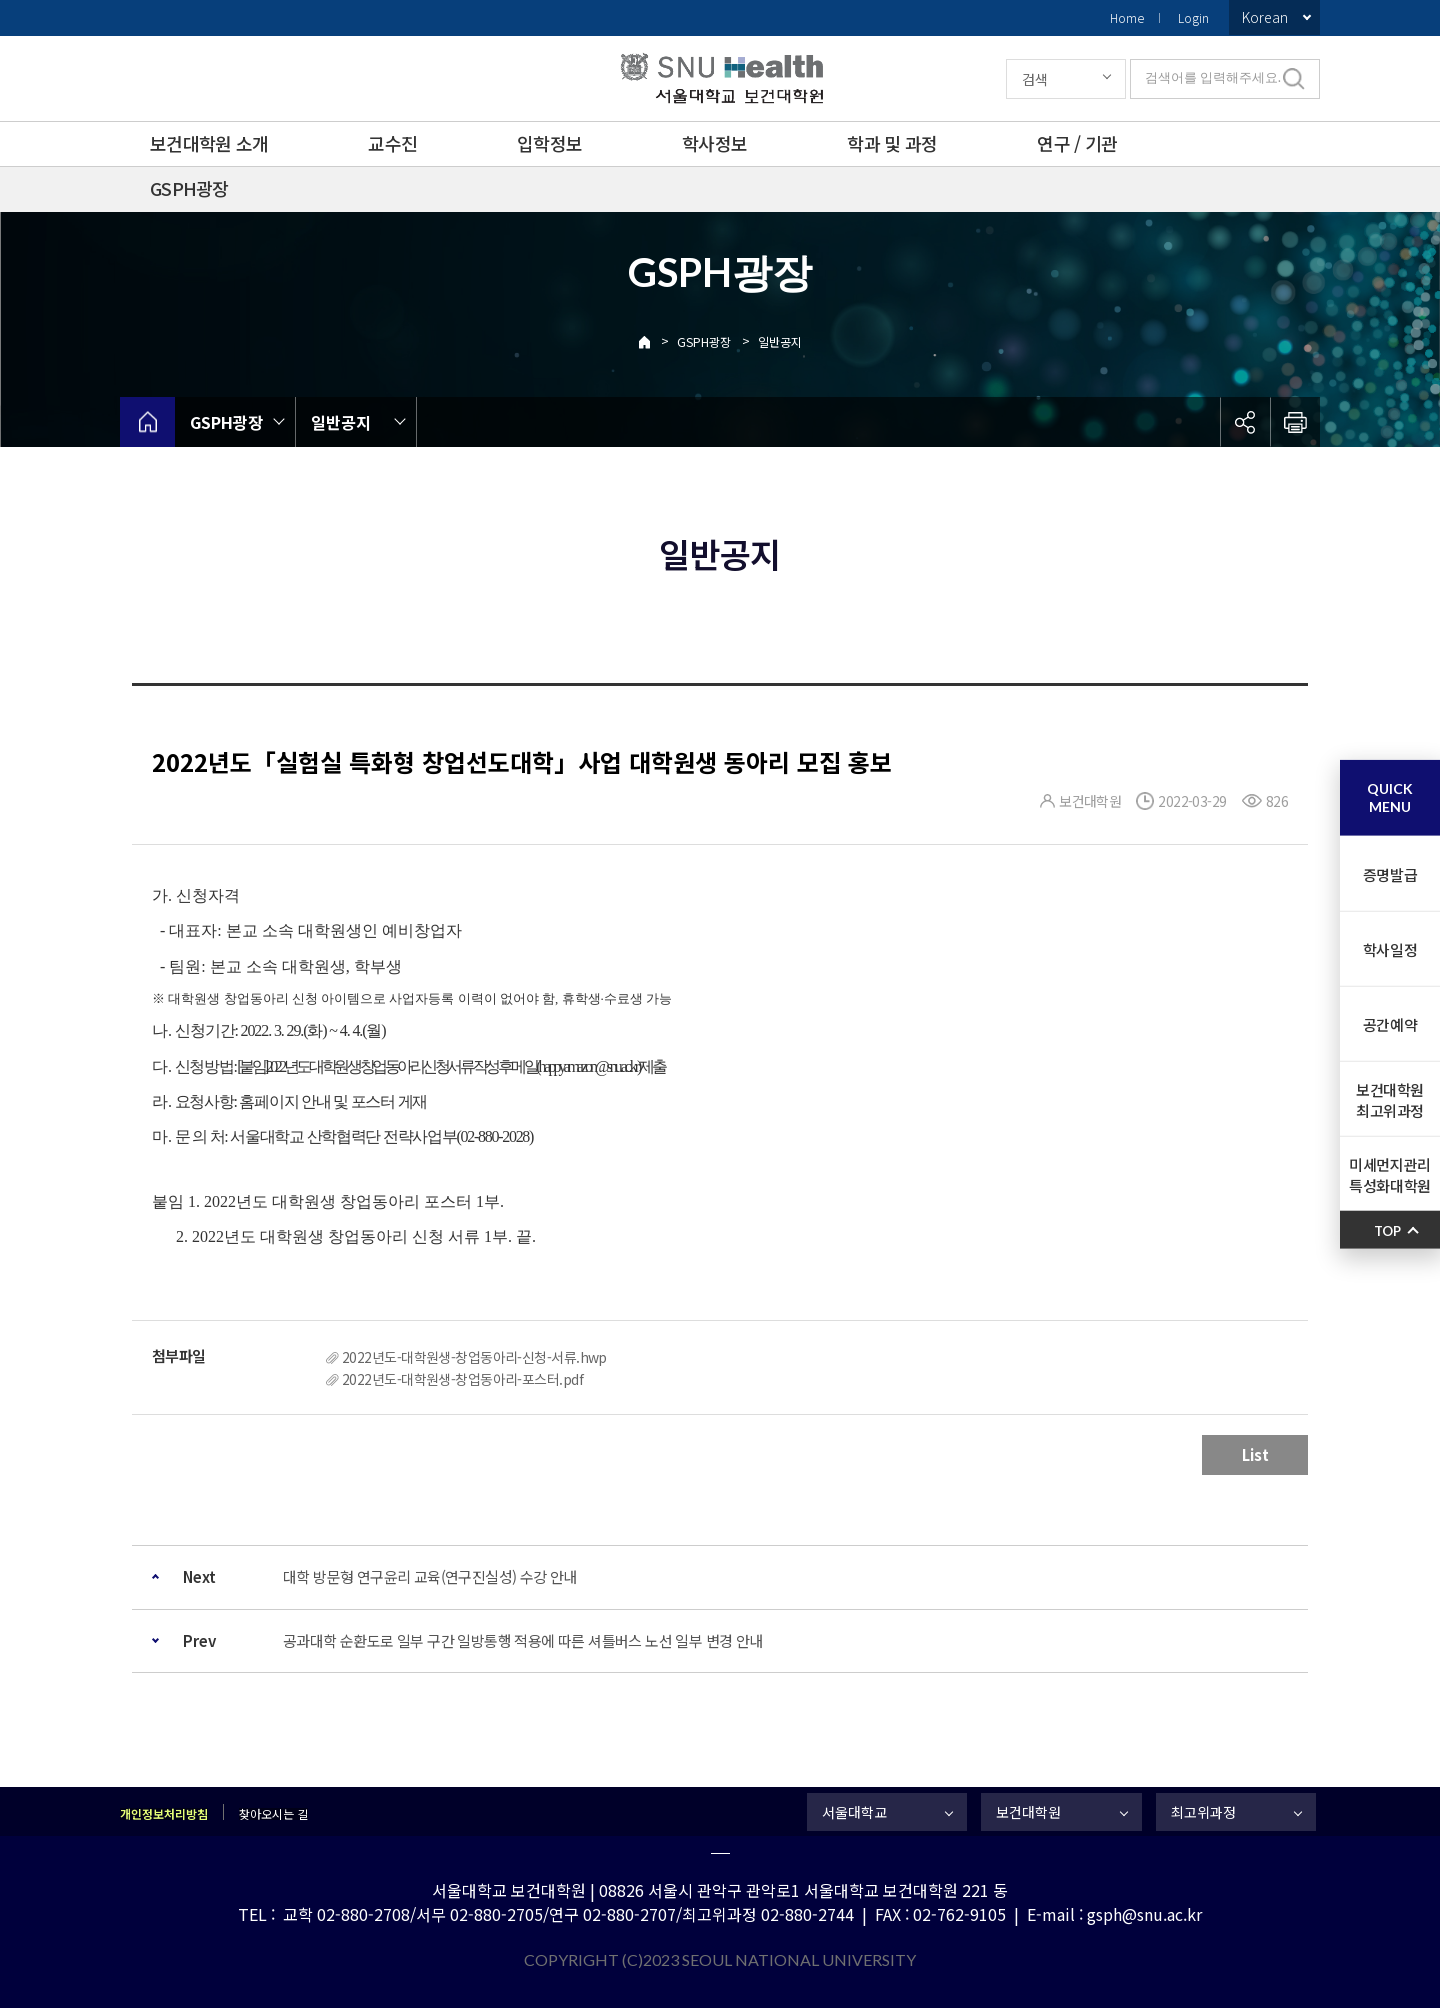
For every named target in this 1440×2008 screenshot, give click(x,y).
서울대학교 (854, 1812)
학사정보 (714, 143)
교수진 (392, 143)
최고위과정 (1203, 1812)
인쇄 (1295, 422)
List (1255, 1454)
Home (1127, 17)
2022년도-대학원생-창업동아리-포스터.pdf (462, 1379)
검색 (1035, 79)
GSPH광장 (189, 188)
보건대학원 (1028, 1812)
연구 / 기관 (1077, 143)
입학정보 (549, 143)
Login (1193, 17)
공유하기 (1245, 422)
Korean (1265, 17)
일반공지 (780, 341)
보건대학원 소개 (209, 143)
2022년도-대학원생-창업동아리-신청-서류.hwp (474, 1357)
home (147, 422)
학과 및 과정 (892, 143)
